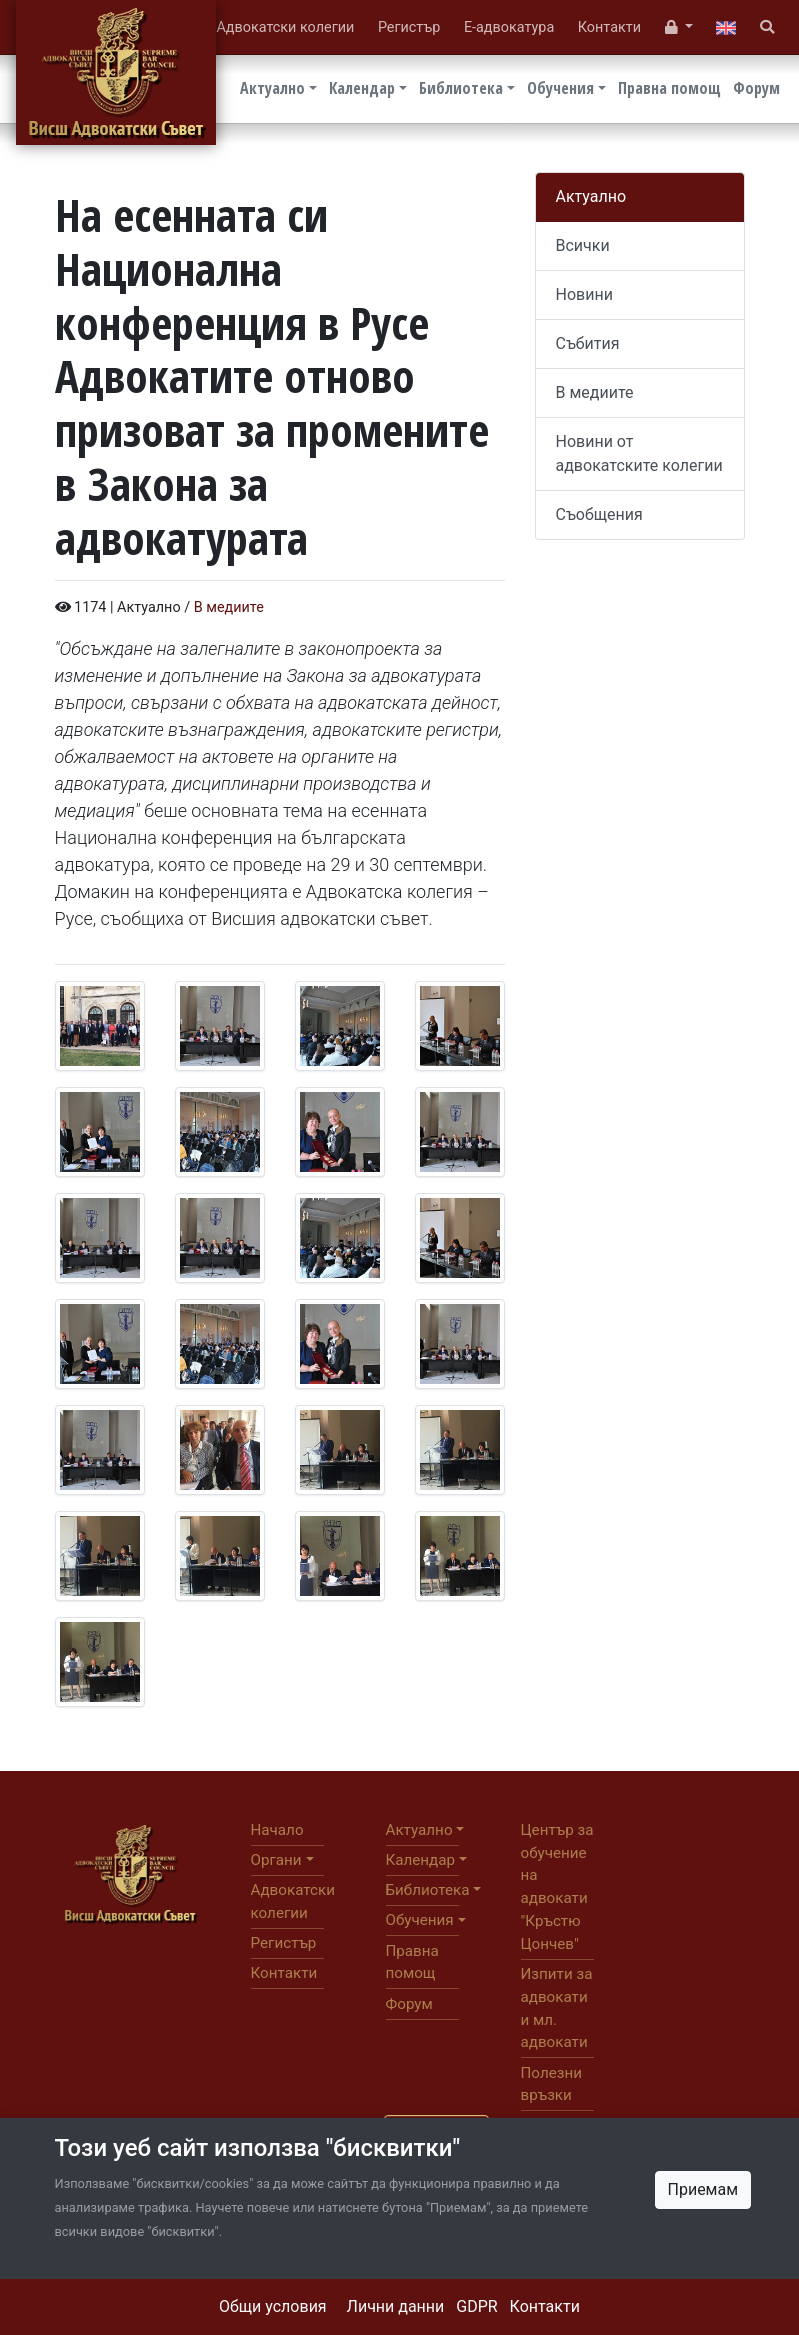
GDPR (476, 2306)
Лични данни (396, 2306)
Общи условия (273, 2306)
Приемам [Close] (703, 2189)
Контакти (545, 2306)
